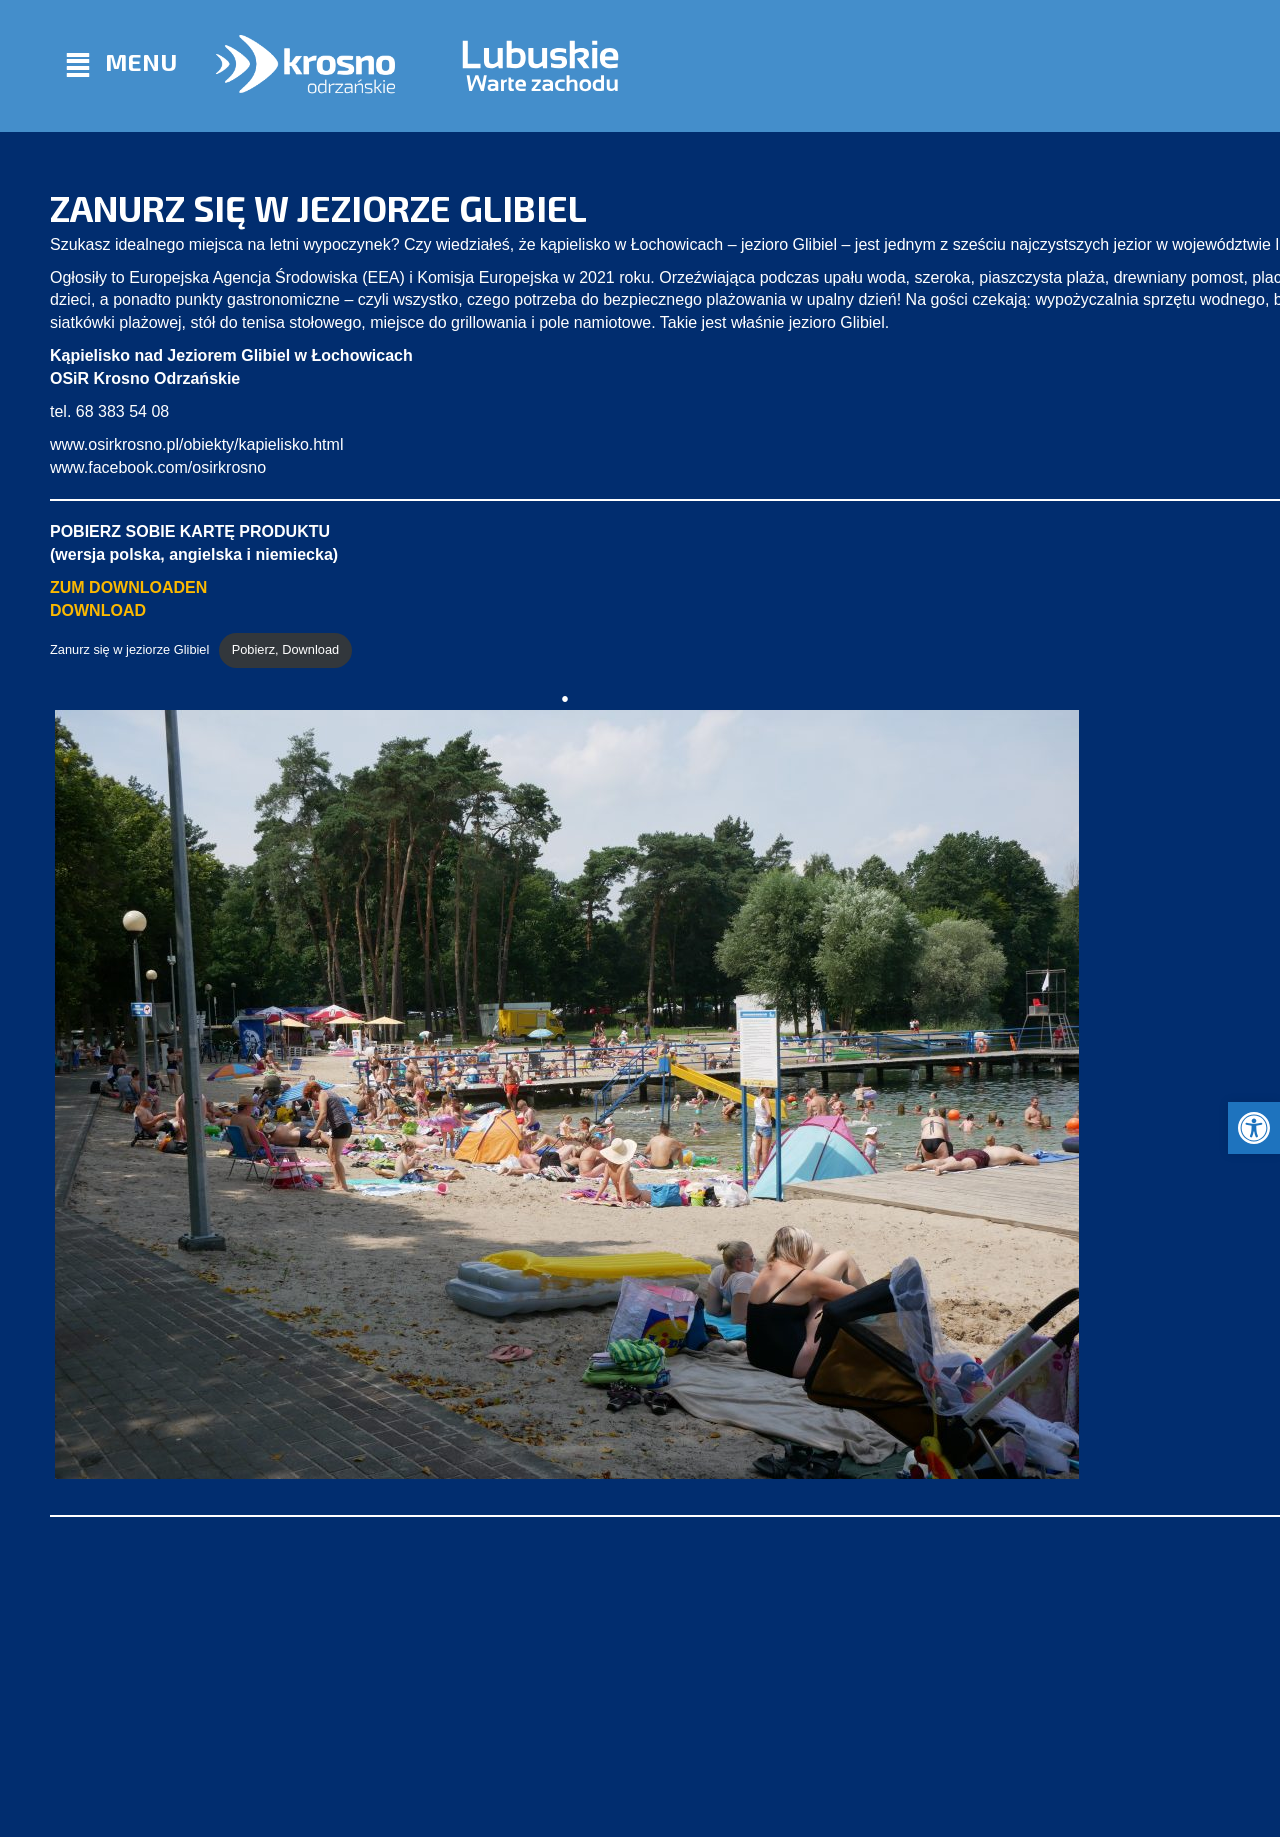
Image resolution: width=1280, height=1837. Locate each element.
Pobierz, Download (285, 649)
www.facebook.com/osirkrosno (158, 467)
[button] (1254, 1128)
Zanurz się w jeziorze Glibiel (129, 649)
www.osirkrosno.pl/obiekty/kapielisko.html (196, 444)
